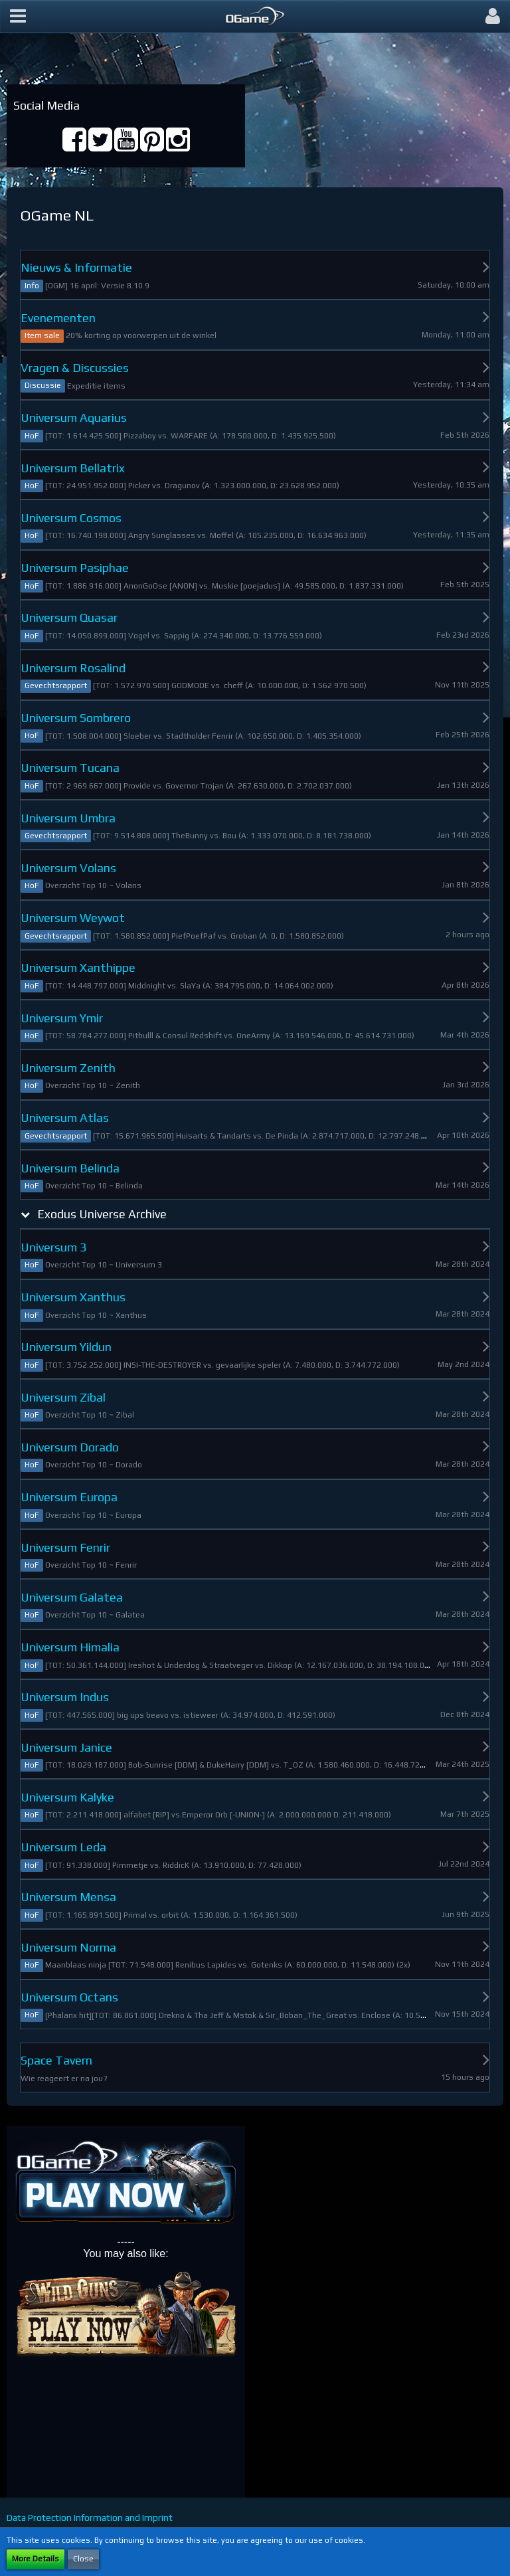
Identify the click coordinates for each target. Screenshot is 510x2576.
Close (83, 2558)
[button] (18, 16)
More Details (35, 2558)
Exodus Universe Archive (102, 1214)
